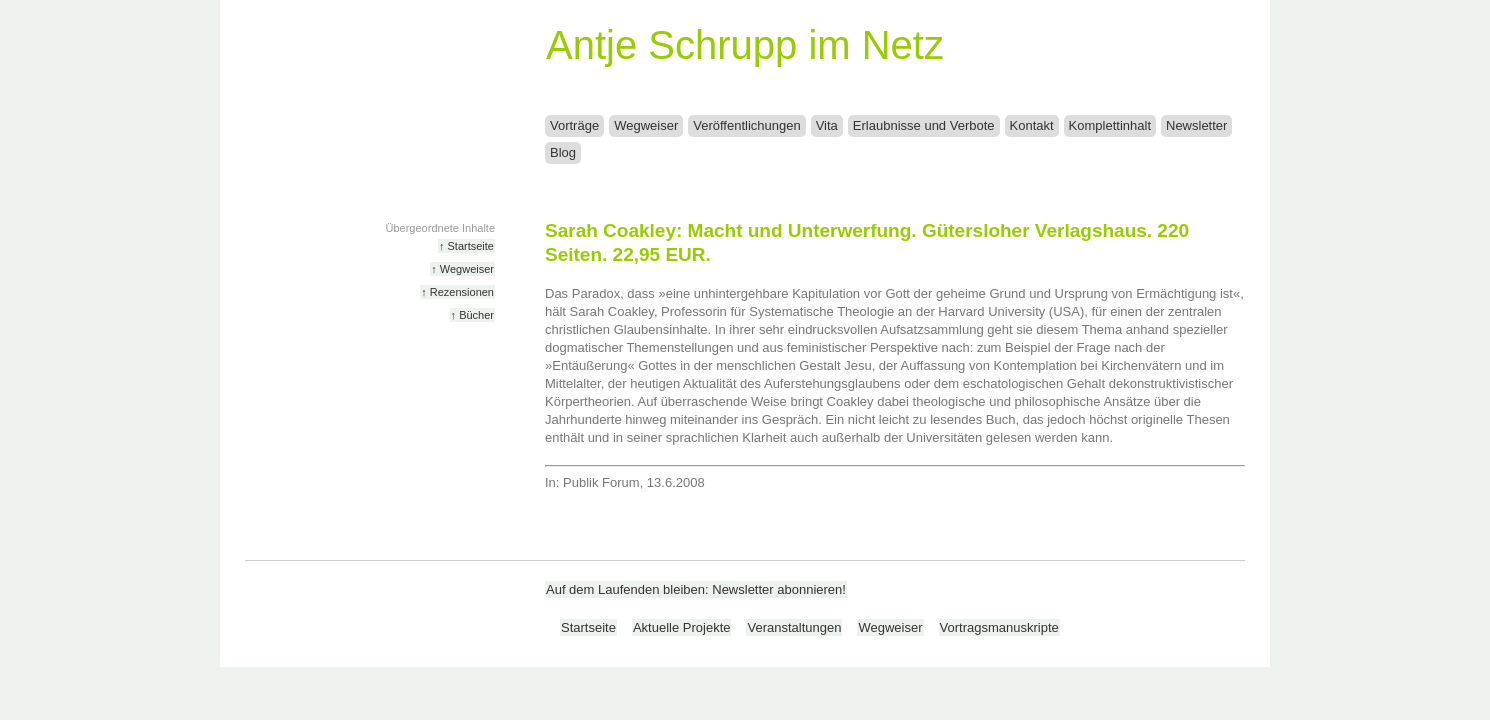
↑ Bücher (472, 315)
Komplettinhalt (1110, 125)
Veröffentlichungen (746, 125)
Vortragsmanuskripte (999, 627)
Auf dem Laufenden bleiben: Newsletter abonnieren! (696, 589)
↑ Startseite (466, 246)
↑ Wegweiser (462, 269)
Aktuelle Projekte (682, 627)
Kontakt (1032, 125)
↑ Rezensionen (457, 292)
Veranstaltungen (794, 627)
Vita (827, 125)
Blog (563, 152)
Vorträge (574, 125)
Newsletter (1196, 125)
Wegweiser (646, 125)
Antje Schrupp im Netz (745, 45)
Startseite (588, 627)
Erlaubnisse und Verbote (924, 125)
